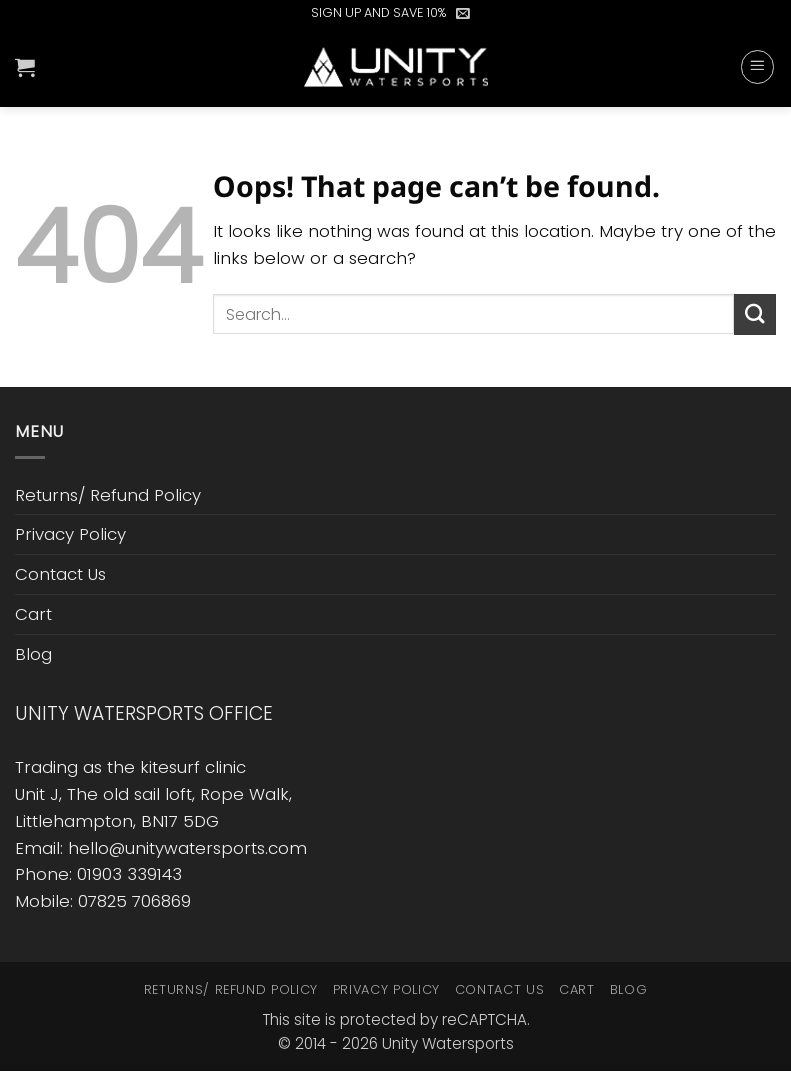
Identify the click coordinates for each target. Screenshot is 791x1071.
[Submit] (755, 314)
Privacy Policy (70, 534)
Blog (33, 654)
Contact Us (60, 574)
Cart (33, 614)
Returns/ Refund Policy (108, 495)
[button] (463, 13)
